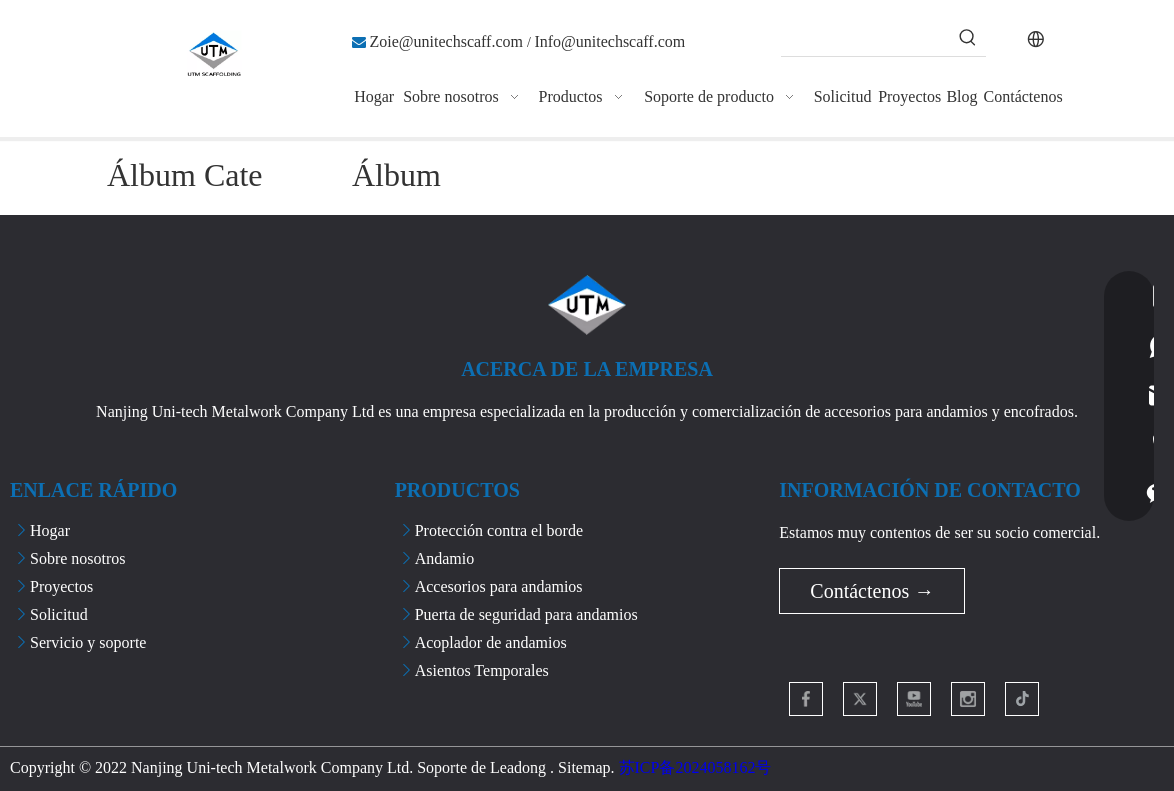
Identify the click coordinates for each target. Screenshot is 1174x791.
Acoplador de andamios (491, 642)
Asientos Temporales (482, 670)
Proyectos (61, 586)
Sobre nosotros (78, 558)
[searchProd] (865, 38)
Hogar (50, 530)
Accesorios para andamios (499, 586)
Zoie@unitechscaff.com (449, 41)
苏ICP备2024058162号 (695, 767)
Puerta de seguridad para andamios (526, 614)
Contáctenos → (872, 591)
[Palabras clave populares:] (968, 38)
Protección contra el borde (499, 530)
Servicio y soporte (88, 642)
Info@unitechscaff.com (609, 41)
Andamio (445, 558)
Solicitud (59, 614)
